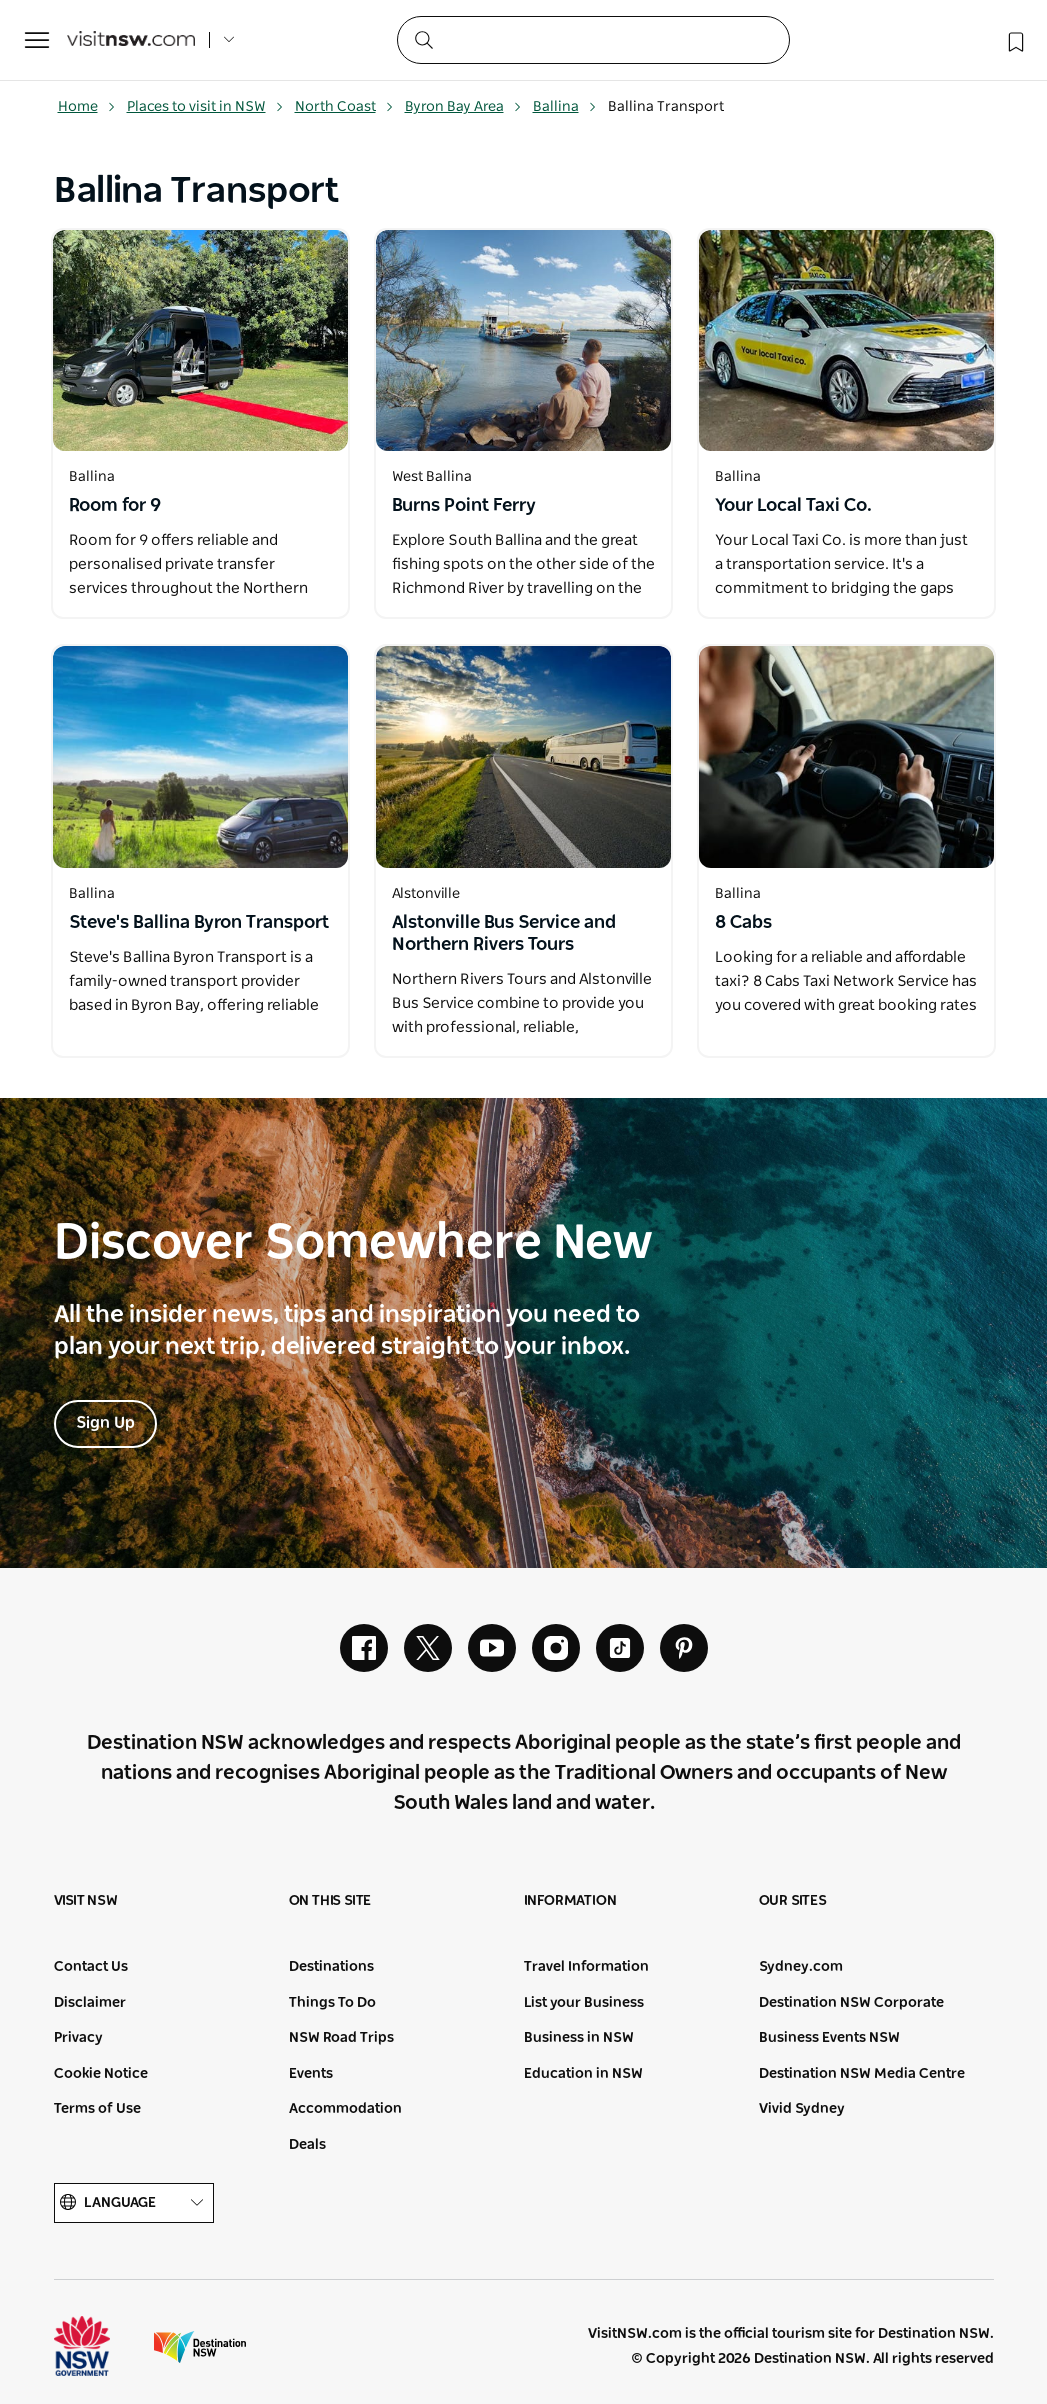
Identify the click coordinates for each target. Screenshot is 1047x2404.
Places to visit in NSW (205, 107)
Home (87, 107)
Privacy (78, 2038)
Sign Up (105, 1423)
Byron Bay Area (463, 107)
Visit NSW (86, 1901)
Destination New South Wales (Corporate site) (200, 2346)
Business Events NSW (829, 2038)
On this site (330, 1901)
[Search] (593, 40)
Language (134, 2203)
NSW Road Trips (341, 2038)
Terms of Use (97, 2109)
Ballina (565, 107)
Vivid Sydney (802, 2109)
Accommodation (345, 2109)
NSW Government (100, 2346)
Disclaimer (90, 2003)
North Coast (344, 107)
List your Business (584, 2003)
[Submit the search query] (423, 39)
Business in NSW (579, 2038)
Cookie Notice (101, 2074)
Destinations (331, 1967)
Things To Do (332, 2003)
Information (570, 1901)
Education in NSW (583, 2074)
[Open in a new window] (200, 340)
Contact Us (91, 1967)
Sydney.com (801, 1967)
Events (311, 2074)
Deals (307, 2145)
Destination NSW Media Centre (862, 2074)
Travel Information (586, 1967)
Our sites (793, 1901)
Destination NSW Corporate (851, 2003)
